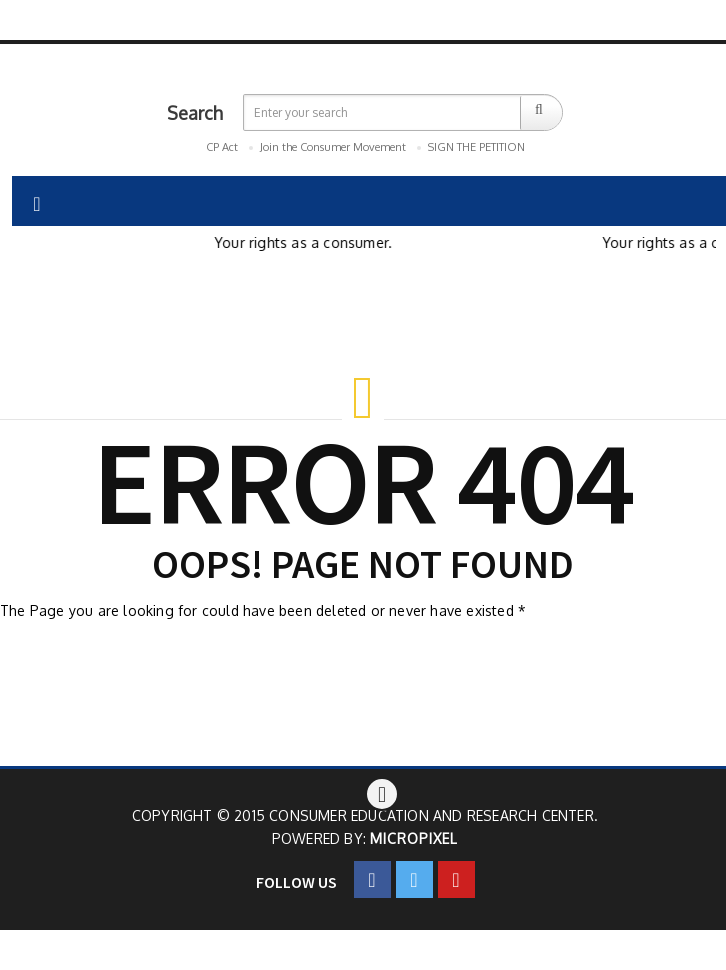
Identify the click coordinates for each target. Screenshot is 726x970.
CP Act (222, 147)
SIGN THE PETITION (476, 147)
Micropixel (414, 838)
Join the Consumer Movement (333, 147)
